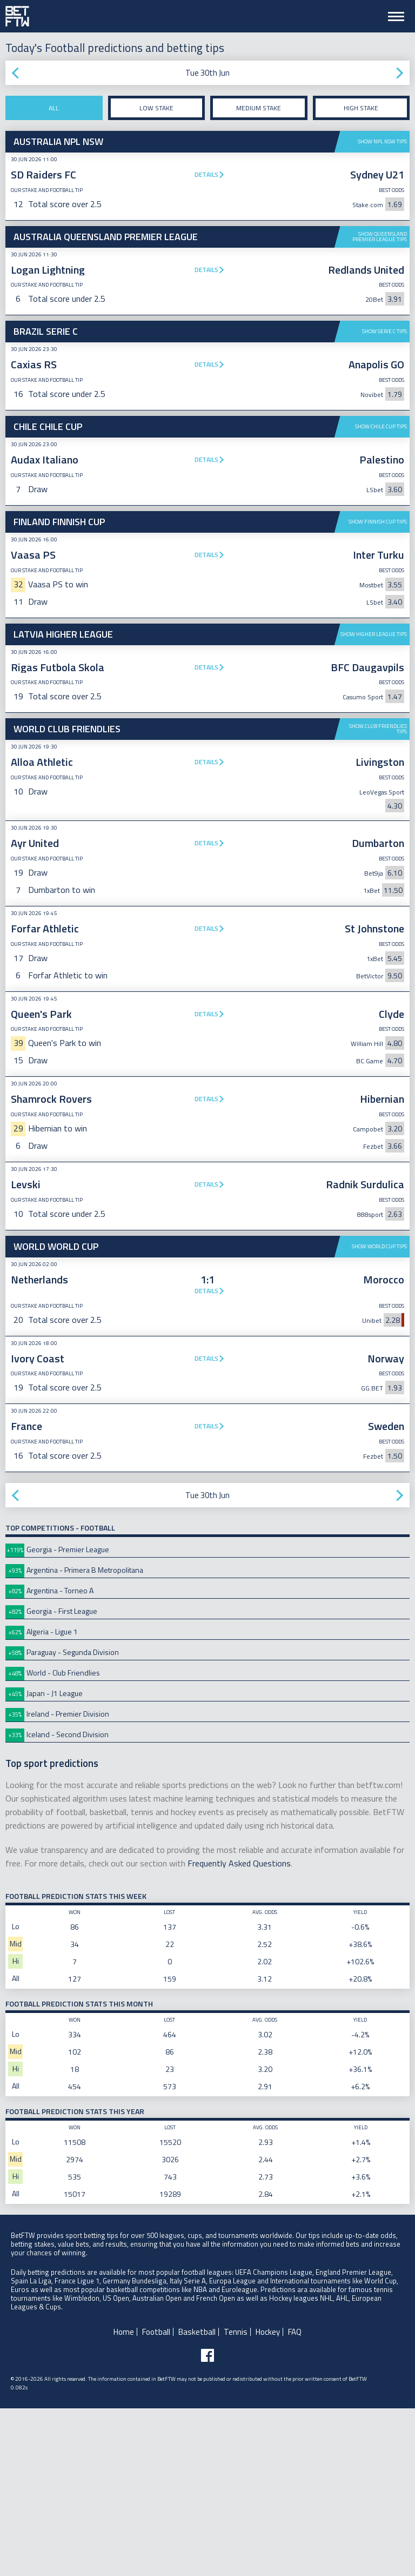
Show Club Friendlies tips (378, 896)
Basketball (197, 2499)
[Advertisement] (207, 704)
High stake (361, 108)
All (54, 108)
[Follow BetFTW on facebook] (207, 2523)
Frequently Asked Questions (239, 2030)
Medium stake (258, 108)
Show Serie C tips (384, 331)
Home (123, 2499)
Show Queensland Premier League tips (379, 236)
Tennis (235, 2499)
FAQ (295, 2499)
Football (156, 2499)
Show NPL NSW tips (382, 141)
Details (206, 174)
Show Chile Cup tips (381, 426)
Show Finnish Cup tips (378, 522)
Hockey (268, 2499)
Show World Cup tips (379, 1414)
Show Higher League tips (373, 802)
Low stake (156, 108)
